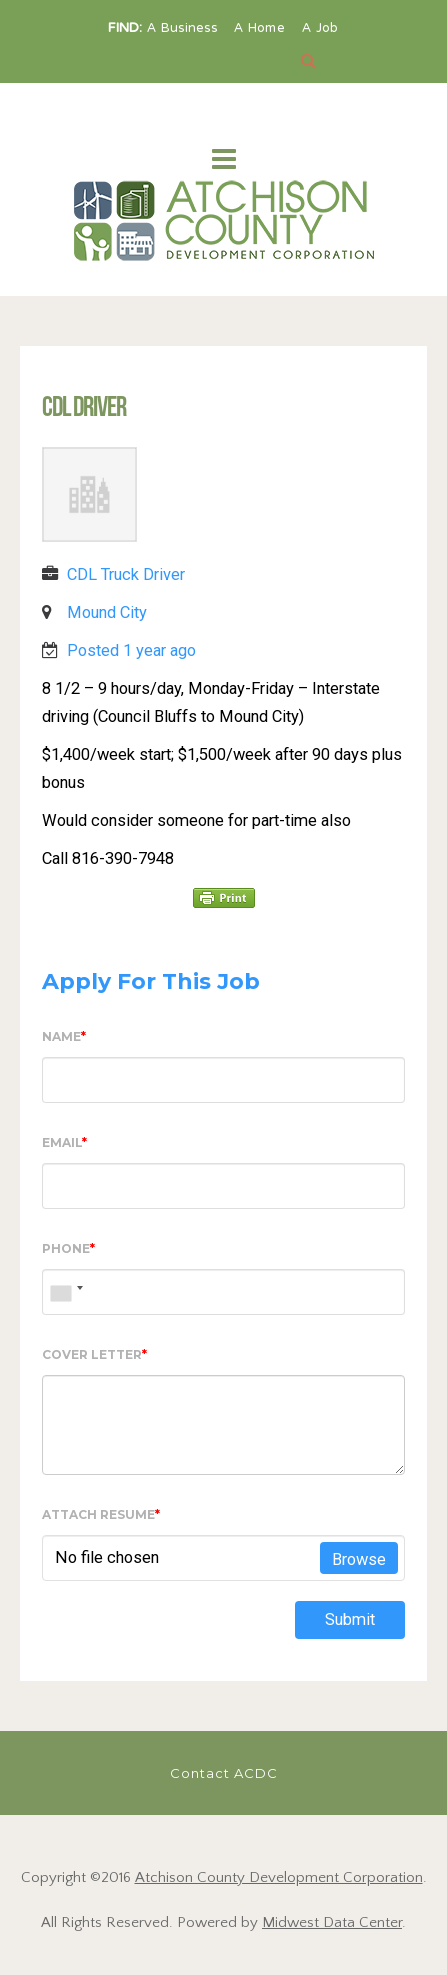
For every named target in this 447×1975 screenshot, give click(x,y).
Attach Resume (101, 1514)
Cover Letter (94, 1354)
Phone (68, 1248)
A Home (261, 29)
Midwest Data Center (332, 1922)
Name (64, 1036)
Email (64, 1142)
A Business (184, 29)
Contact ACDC (224, 1773)
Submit (350, 1619)
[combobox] (66, 1292)
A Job (320, 29)
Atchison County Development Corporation (279, 1877)
